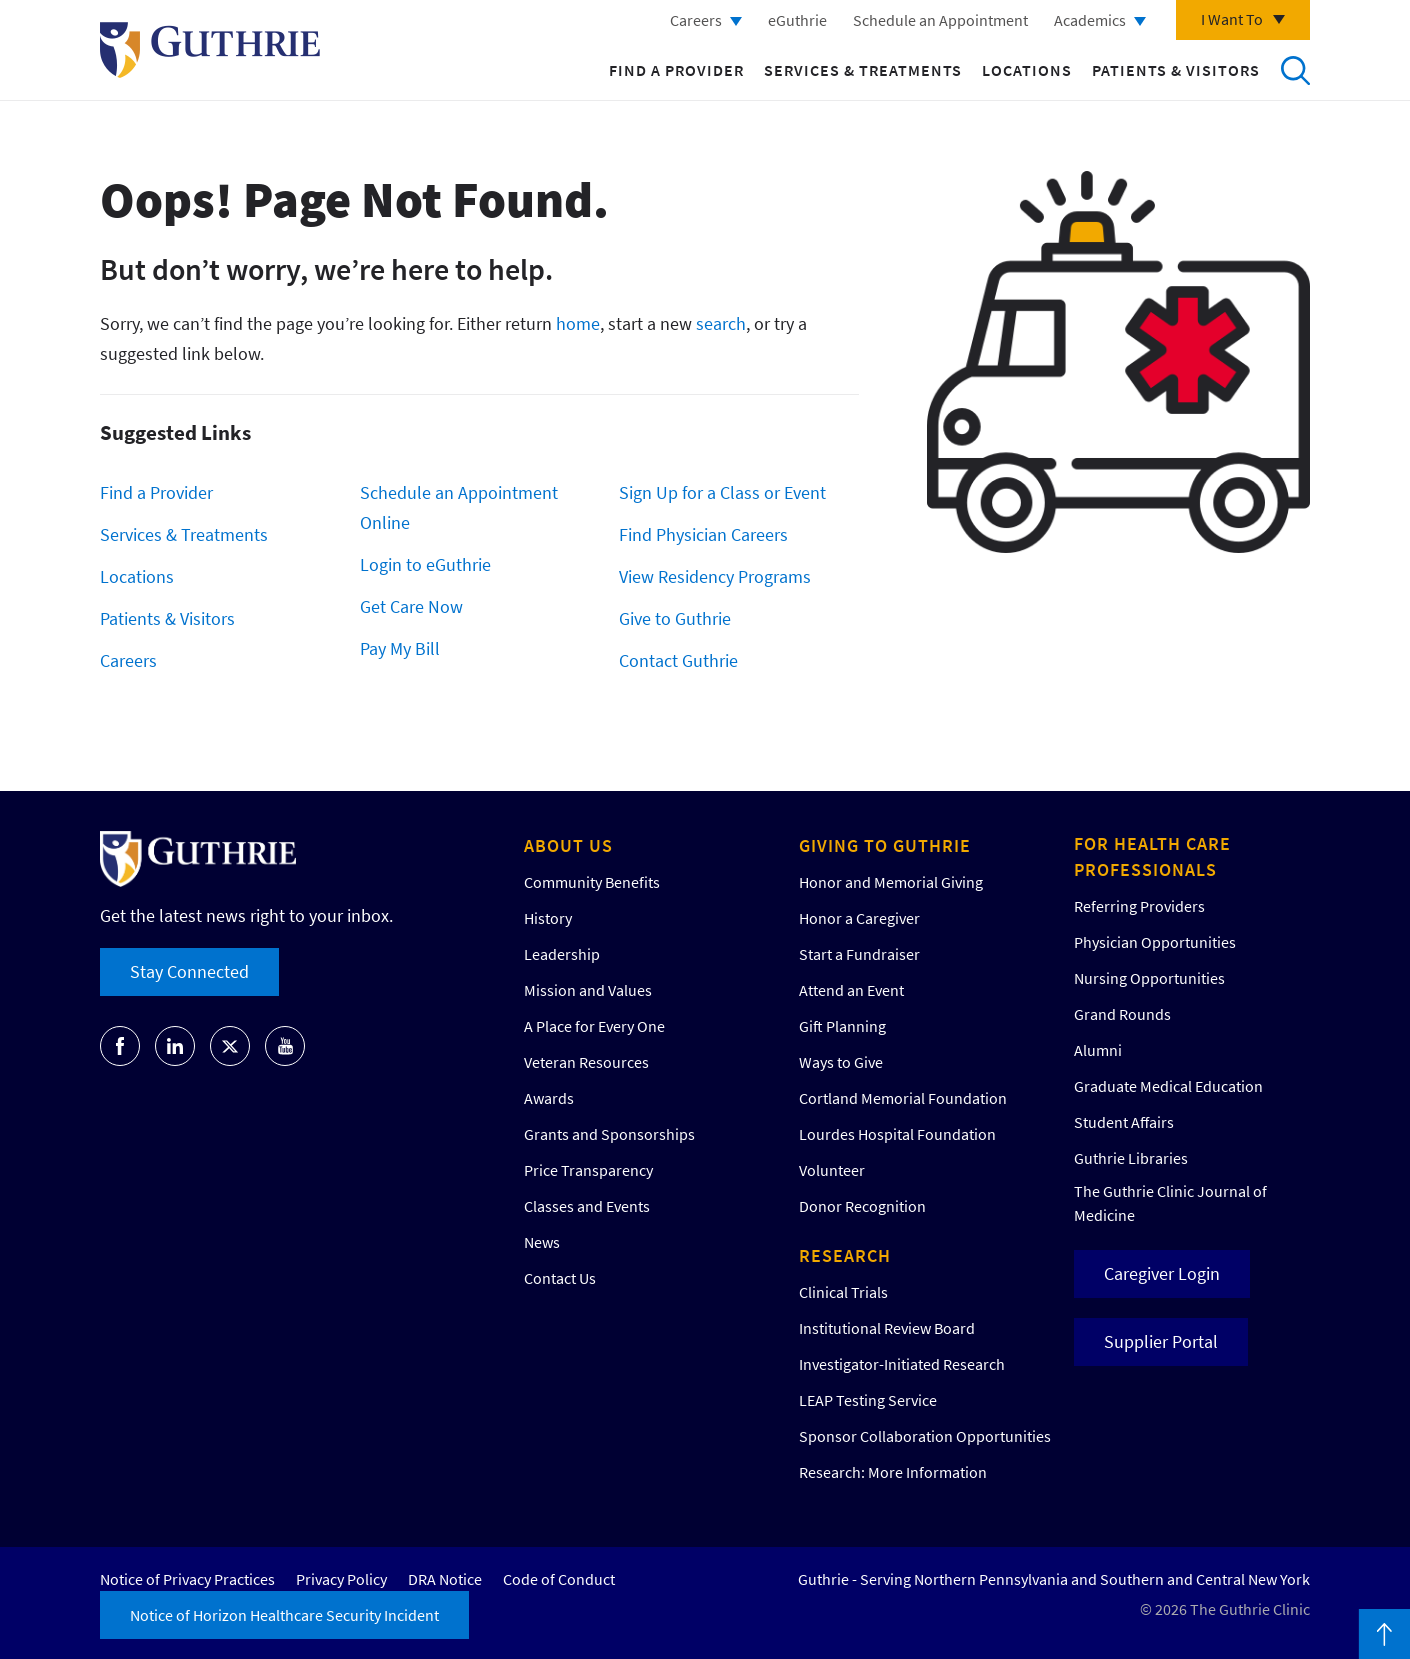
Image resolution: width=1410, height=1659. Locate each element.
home (578, 323)
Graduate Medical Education (1168, 1086)
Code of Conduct (559, 1579)
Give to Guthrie (675, 618)
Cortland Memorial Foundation (903, 1098)
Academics (1090, 20)
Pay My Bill (400, 648)
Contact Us (560, 1278)
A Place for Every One (594, 1026)
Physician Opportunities (1155, 942)
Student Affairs (1124, 1122)
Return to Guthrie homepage (210, 50)
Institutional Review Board (887, 1328)
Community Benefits (592, 882)
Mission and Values (588, 990)
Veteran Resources (586, 1062)
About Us (568, 845)
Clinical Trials (843, 1292)
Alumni (1098, 1050)
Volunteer (832, 1170)
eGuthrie (797, 20)
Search (1295, 70)
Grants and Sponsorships (609, 1134)
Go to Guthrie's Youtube (285, 1046)
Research (845, 1255)
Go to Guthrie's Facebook (120, 1046)
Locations (1027, 70)
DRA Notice (445, 1579)
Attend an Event (851, 990)
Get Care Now (411, 606)
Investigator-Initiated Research (902, 1364)
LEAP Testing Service (868, 1400)
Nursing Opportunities (1149, 978)
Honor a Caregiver (859, 918)
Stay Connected (189, 971)
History (548, 918)
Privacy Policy (341, 1579)
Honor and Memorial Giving (891, 882)
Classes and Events (587, 1206)
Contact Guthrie (678, 660)
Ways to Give (841, 1062)
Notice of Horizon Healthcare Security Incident (284, 1615)
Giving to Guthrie (885, 845)
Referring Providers (1139, 906)
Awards (549, 1098)
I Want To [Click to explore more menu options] (1232, 19)
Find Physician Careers (703, 534)
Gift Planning (842, 1026)
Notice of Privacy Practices (187, 1579)
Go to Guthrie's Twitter (230, 1046)
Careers (696, 20)
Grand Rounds (1122, 1014)
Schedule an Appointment (940, 20)
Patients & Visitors (1176, 70)
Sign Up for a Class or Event (722, 492)
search (721, 323)
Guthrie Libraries (1131, 1158)
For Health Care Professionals (1152, 856)
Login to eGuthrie (425, 564)
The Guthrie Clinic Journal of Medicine (1170, 1203)
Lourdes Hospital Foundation (897, 1134)
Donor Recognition (862, 1206)
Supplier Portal (1161, 1341)
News (542, 1242)
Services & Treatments (863, 70)
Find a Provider (676, 70)
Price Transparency (588, 1170)
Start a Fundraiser (859, 954)
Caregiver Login (1162, 1273)
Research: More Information (893, 1472)
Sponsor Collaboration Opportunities (925, 1436)
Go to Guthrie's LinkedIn (175, 1046)
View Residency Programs (715, 576)
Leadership (562, 954)
